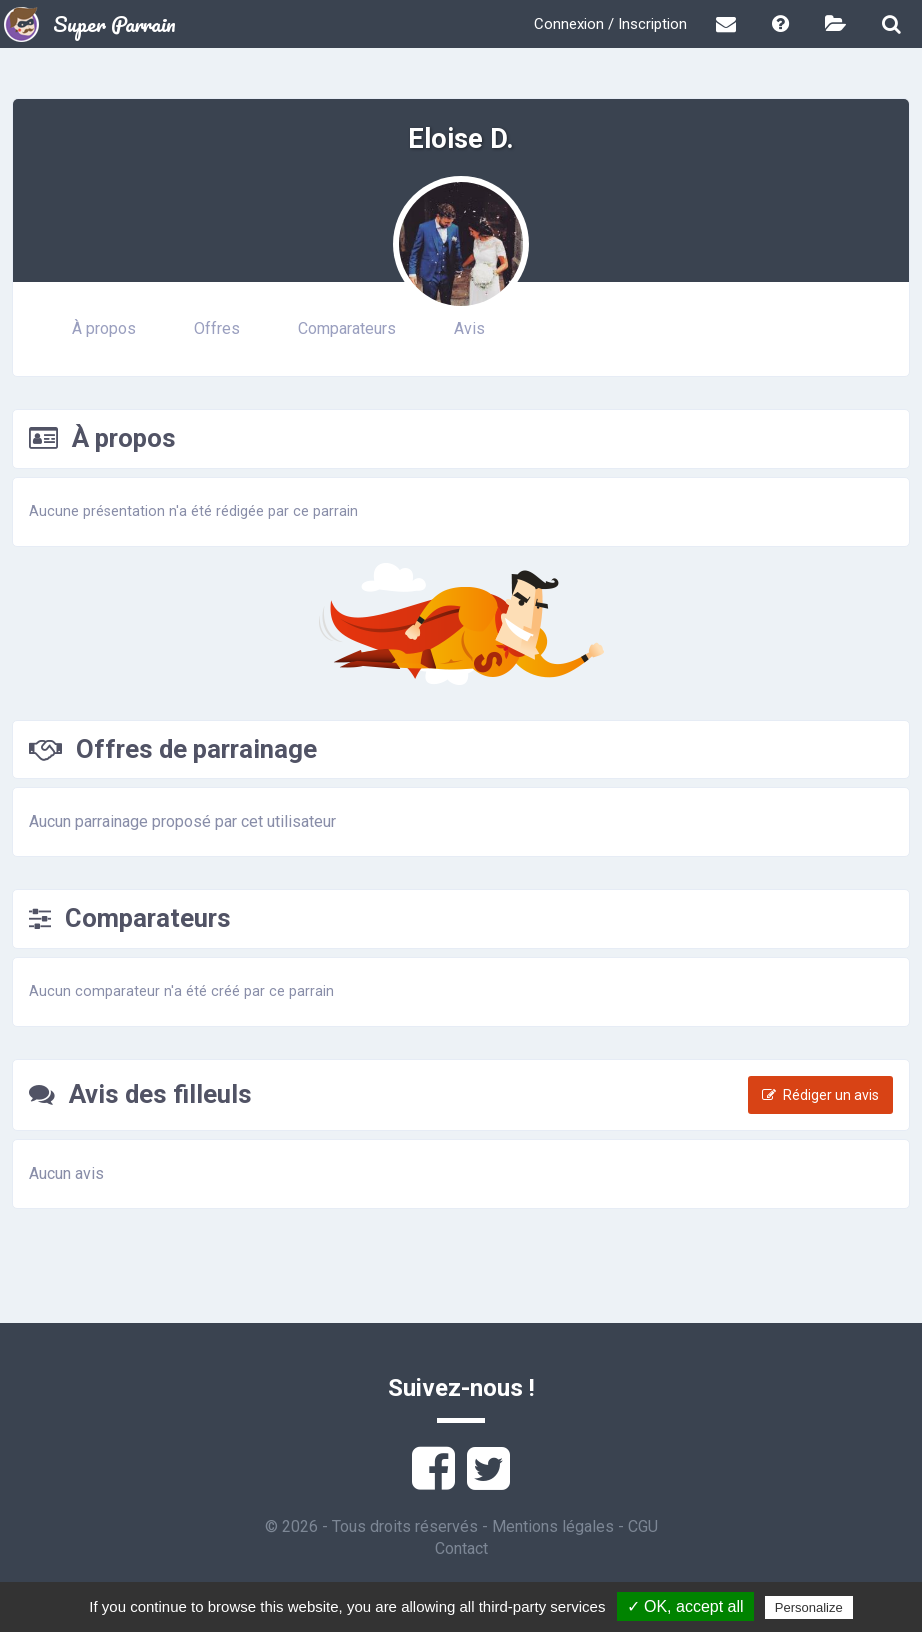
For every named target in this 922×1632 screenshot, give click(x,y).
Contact (461, 1548)
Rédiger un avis (820, 1095)
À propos (104, 328)
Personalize (809, 1607)
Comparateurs (347, 328)
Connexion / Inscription (610, 24)
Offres (217, 328)
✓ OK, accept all (685, 1606)
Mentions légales (553, 1526)
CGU (643, 1526)
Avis (469, 328)
